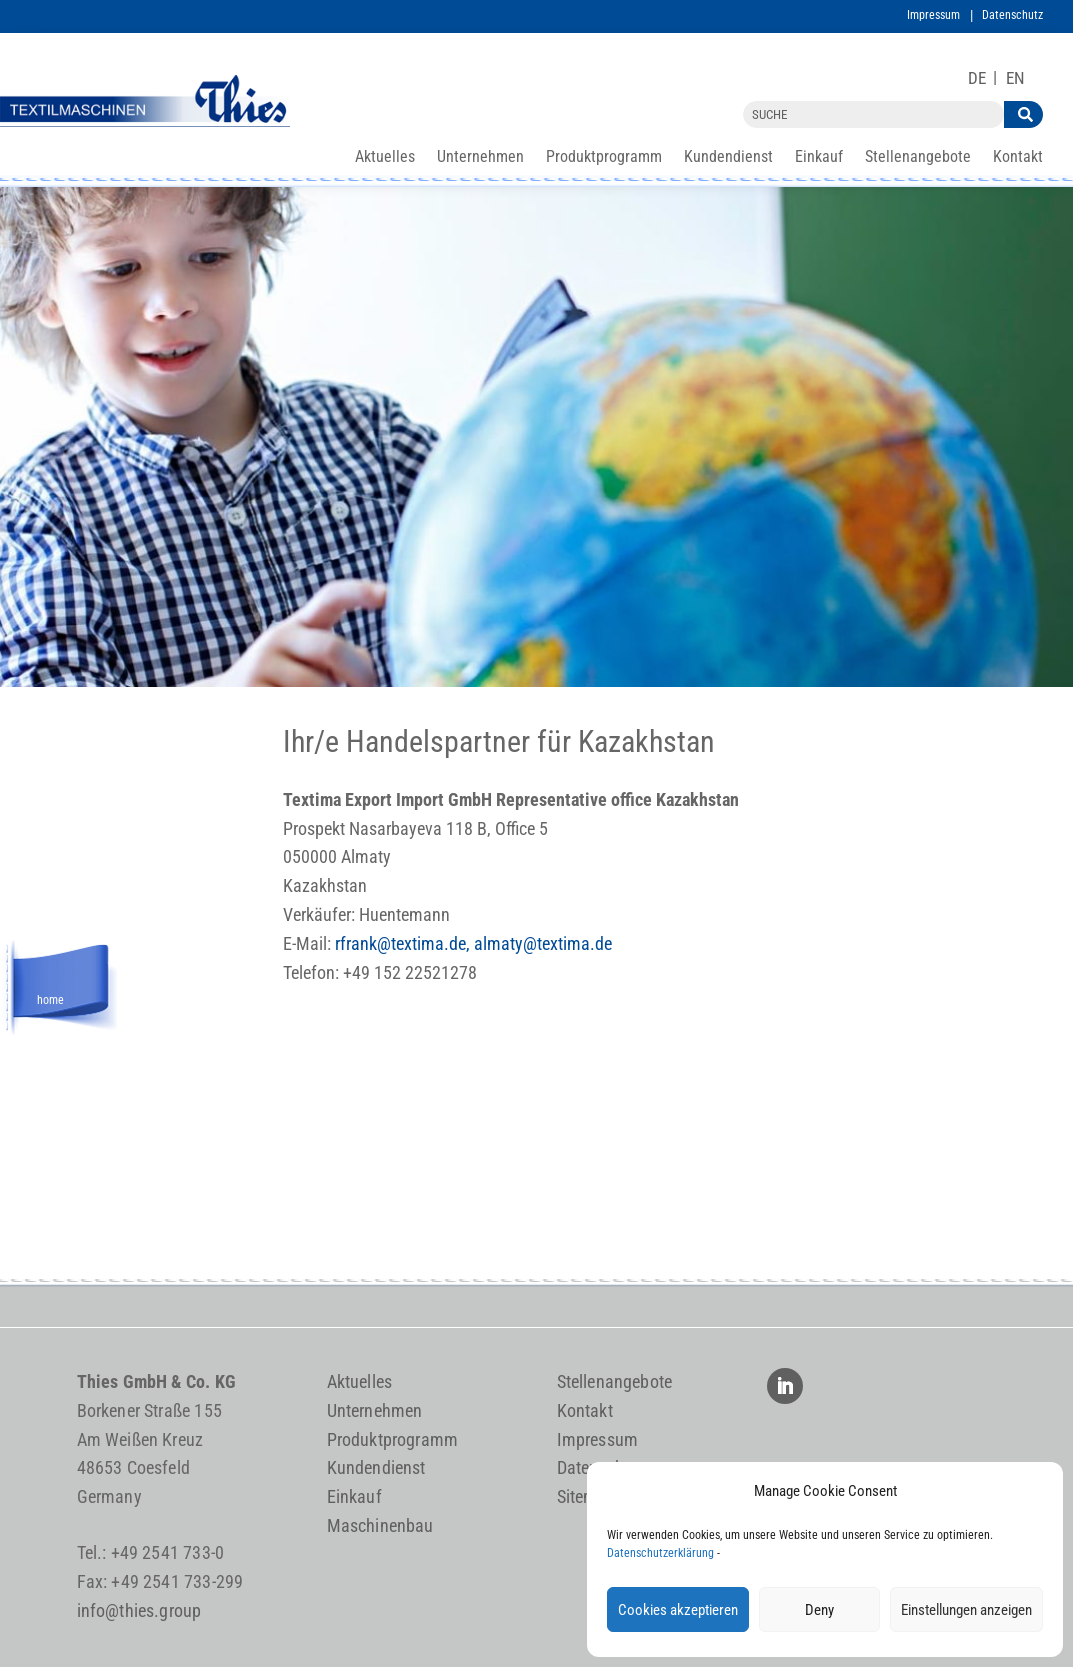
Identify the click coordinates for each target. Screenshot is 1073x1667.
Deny (819, 1610)
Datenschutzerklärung (660, 1553)
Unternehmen (480, 158)
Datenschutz (1012, 15)
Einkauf (819, 158)
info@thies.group (139, 1610)
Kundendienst (728, 158)
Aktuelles (385, 158)
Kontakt (1018, 158)
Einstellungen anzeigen (966, 1610)
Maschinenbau (380, 1525)
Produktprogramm (604, 158)
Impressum (933, 15)
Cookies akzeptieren (678, 1610)
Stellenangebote (918, 158)
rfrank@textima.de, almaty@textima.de (473, 943)
